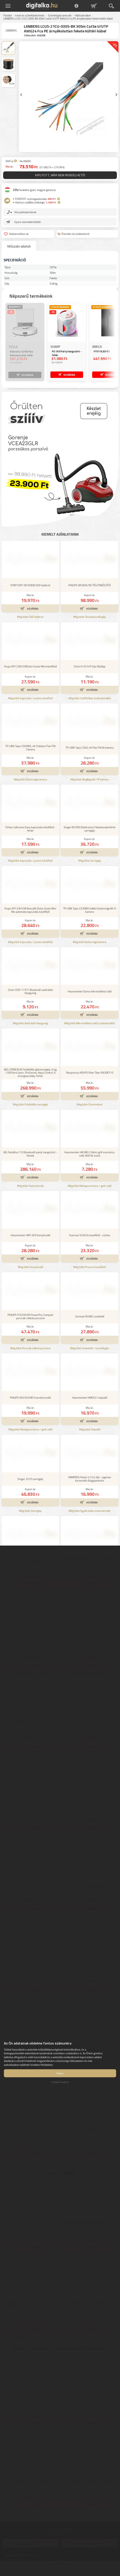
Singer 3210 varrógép (30, 1479)
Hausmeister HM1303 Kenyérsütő (30, 1235)
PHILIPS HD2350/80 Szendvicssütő (30, 1397)
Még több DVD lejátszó (30, 617)
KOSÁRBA (27, 375)
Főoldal (8, 15)
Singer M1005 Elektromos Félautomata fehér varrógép (90, 829)
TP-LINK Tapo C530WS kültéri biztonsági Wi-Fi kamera (89, 910)
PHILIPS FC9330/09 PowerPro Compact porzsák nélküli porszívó (30, 1316)
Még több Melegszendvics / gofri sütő (89, 1186)
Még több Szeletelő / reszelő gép (89, 1348)
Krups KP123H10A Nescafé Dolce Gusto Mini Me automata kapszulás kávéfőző (30, 910)
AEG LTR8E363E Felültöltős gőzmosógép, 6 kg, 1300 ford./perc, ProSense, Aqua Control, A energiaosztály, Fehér (30, 1072)
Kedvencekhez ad (16, 234)
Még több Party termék (30, 1186)
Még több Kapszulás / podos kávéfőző (30, 698)
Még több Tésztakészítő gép (89, 617)
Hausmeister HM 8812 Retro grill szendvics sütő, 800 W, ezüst (89, 1154)
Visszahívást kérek (25, 212)
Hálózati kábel (83, 15)
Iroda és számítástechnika (29, 15)
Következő (116, 95)
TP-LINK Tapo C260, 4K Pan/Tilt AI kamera (90, 747)
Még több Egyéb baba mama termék (89, 1511)
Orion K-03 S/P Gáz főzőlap (89, 666)
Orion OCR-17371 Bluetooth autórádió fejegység (30, 991)
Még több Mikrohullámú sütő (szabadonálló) (89, 1023)
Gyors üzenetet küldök (27, 222)
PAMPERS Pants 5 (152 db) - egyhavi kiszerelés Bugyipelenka (89, 1479)
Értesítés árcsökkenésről (73, 234)
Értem (60, 2073)
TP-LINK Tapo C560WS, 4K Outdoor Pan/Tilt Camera (30, 747)
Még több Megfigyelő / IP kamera (90, 779)
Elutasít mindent (60, 2082)
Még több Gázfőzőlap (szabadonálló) (89, 698)
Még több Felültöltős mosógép (30, 1104)
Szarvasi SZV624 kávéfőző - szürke (89, 1235)
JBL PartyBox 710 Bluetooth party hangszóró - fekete (30, 1154)
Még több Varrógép (89, 860)
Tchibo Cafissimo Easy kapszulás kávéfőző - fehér (30, 829)
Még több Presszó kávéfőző (89, 1267)
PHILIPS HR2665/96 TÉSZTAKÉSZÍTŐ (89, 585)
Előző (21, 95)
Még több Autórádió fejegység (30, 1023)
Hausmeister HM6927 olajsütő (89, 1397)
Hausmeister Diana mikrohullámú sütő (89, 991)
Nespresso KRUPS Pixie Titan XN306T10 (89, 1072)
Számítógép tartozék (59, 15)
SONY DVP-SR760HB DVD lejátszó (30, 585)
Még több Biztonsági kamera (30, 779)
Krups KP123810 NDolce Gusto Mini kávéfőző (30, 666)
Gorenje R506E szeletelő (89, 1316)
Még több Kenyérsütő (30, 1267)
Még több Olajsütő (89, 1429)
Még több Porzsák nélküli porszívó (30, 1348)
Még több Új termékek (89, 1104)
